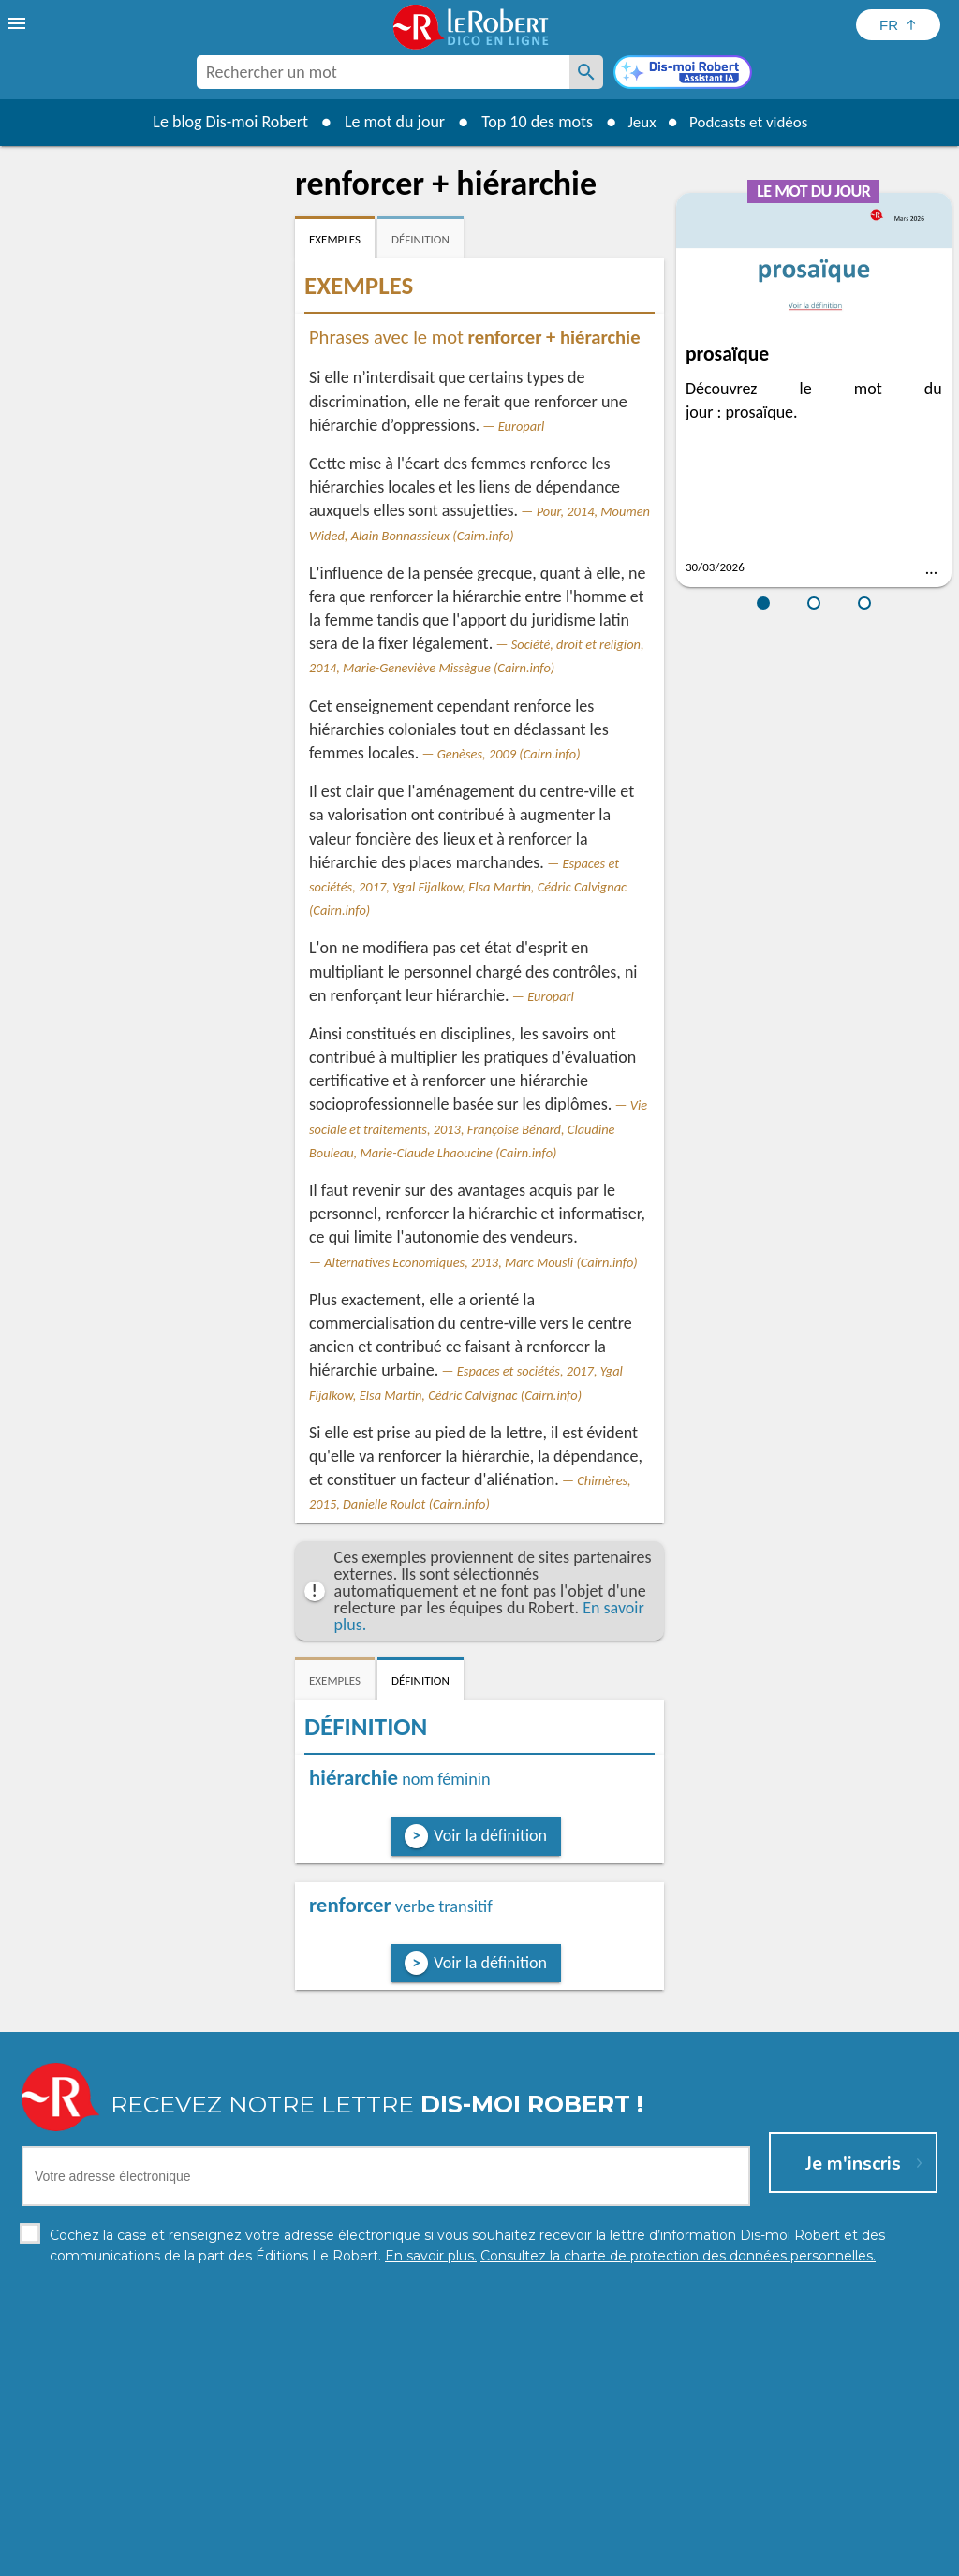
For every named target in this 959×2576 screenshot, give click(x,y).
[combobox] (383, 72)
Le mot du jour (387, 121)
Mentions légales (478, 2557)
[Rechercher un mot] (586, 72)
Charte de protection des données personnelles (270, 2557)
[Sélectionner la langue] (898, 24)
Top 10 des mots (529, 121)
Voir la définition (490, 1835)
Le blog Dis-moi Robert (223, 121)
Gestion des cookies (602, 2557)
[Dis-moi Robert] (682, 74)
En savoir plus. (835, 2529)
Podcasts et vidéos (751, 121)
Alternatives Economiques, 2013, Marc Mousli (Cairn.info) (480, 1262)
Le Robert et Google (773, 2557)
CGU (687, 2557)
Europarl (521, 426)
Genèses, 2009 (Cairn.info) (509, 753)
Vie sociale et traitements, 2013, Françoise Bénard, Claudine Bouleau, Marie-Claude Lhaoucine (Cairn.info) (478, 1128)
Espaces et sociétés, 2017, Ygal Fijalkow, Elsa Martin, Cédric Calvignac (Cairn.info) (468, 887)
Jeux (637, 121)
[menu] (18, 23)
